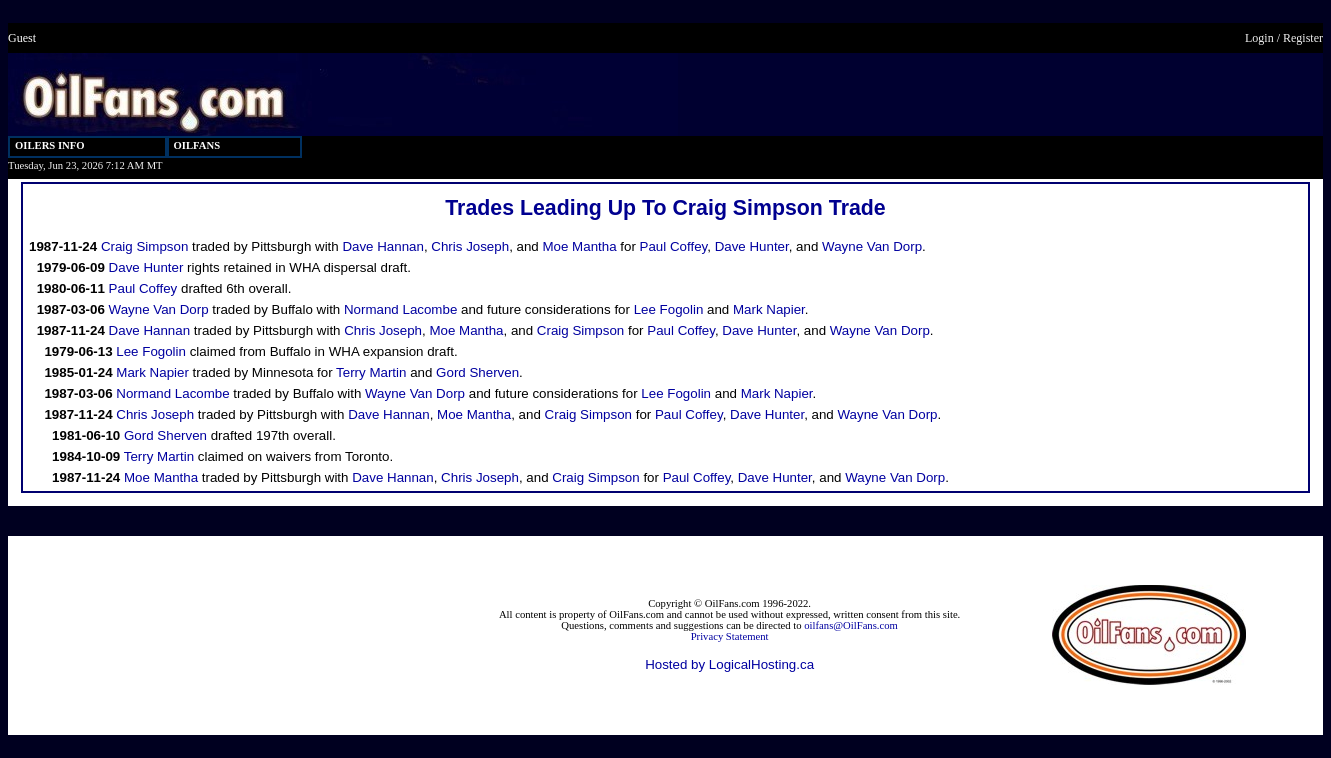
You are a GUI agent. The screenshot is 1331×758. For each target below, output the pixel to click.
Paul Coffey (674, 246)
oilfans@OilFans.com (851, 625)
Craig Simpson (144, 246)
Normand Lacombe (400, 309)
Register (1303, 38)
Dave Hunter (752, 246)
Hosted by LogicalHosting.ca (729, 664)
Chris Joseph (470, 246)
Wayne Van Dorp (872, 246)
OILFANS (197, 145)
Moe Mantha (579, 246)
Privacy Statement (730, 636)
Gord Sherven (477, 372)
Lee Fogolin (669, 309)
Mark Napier (769, 309)
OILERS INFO (50, 145)
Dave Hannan (383, 246)
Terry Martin (371, 372)
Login (1259, 38)
